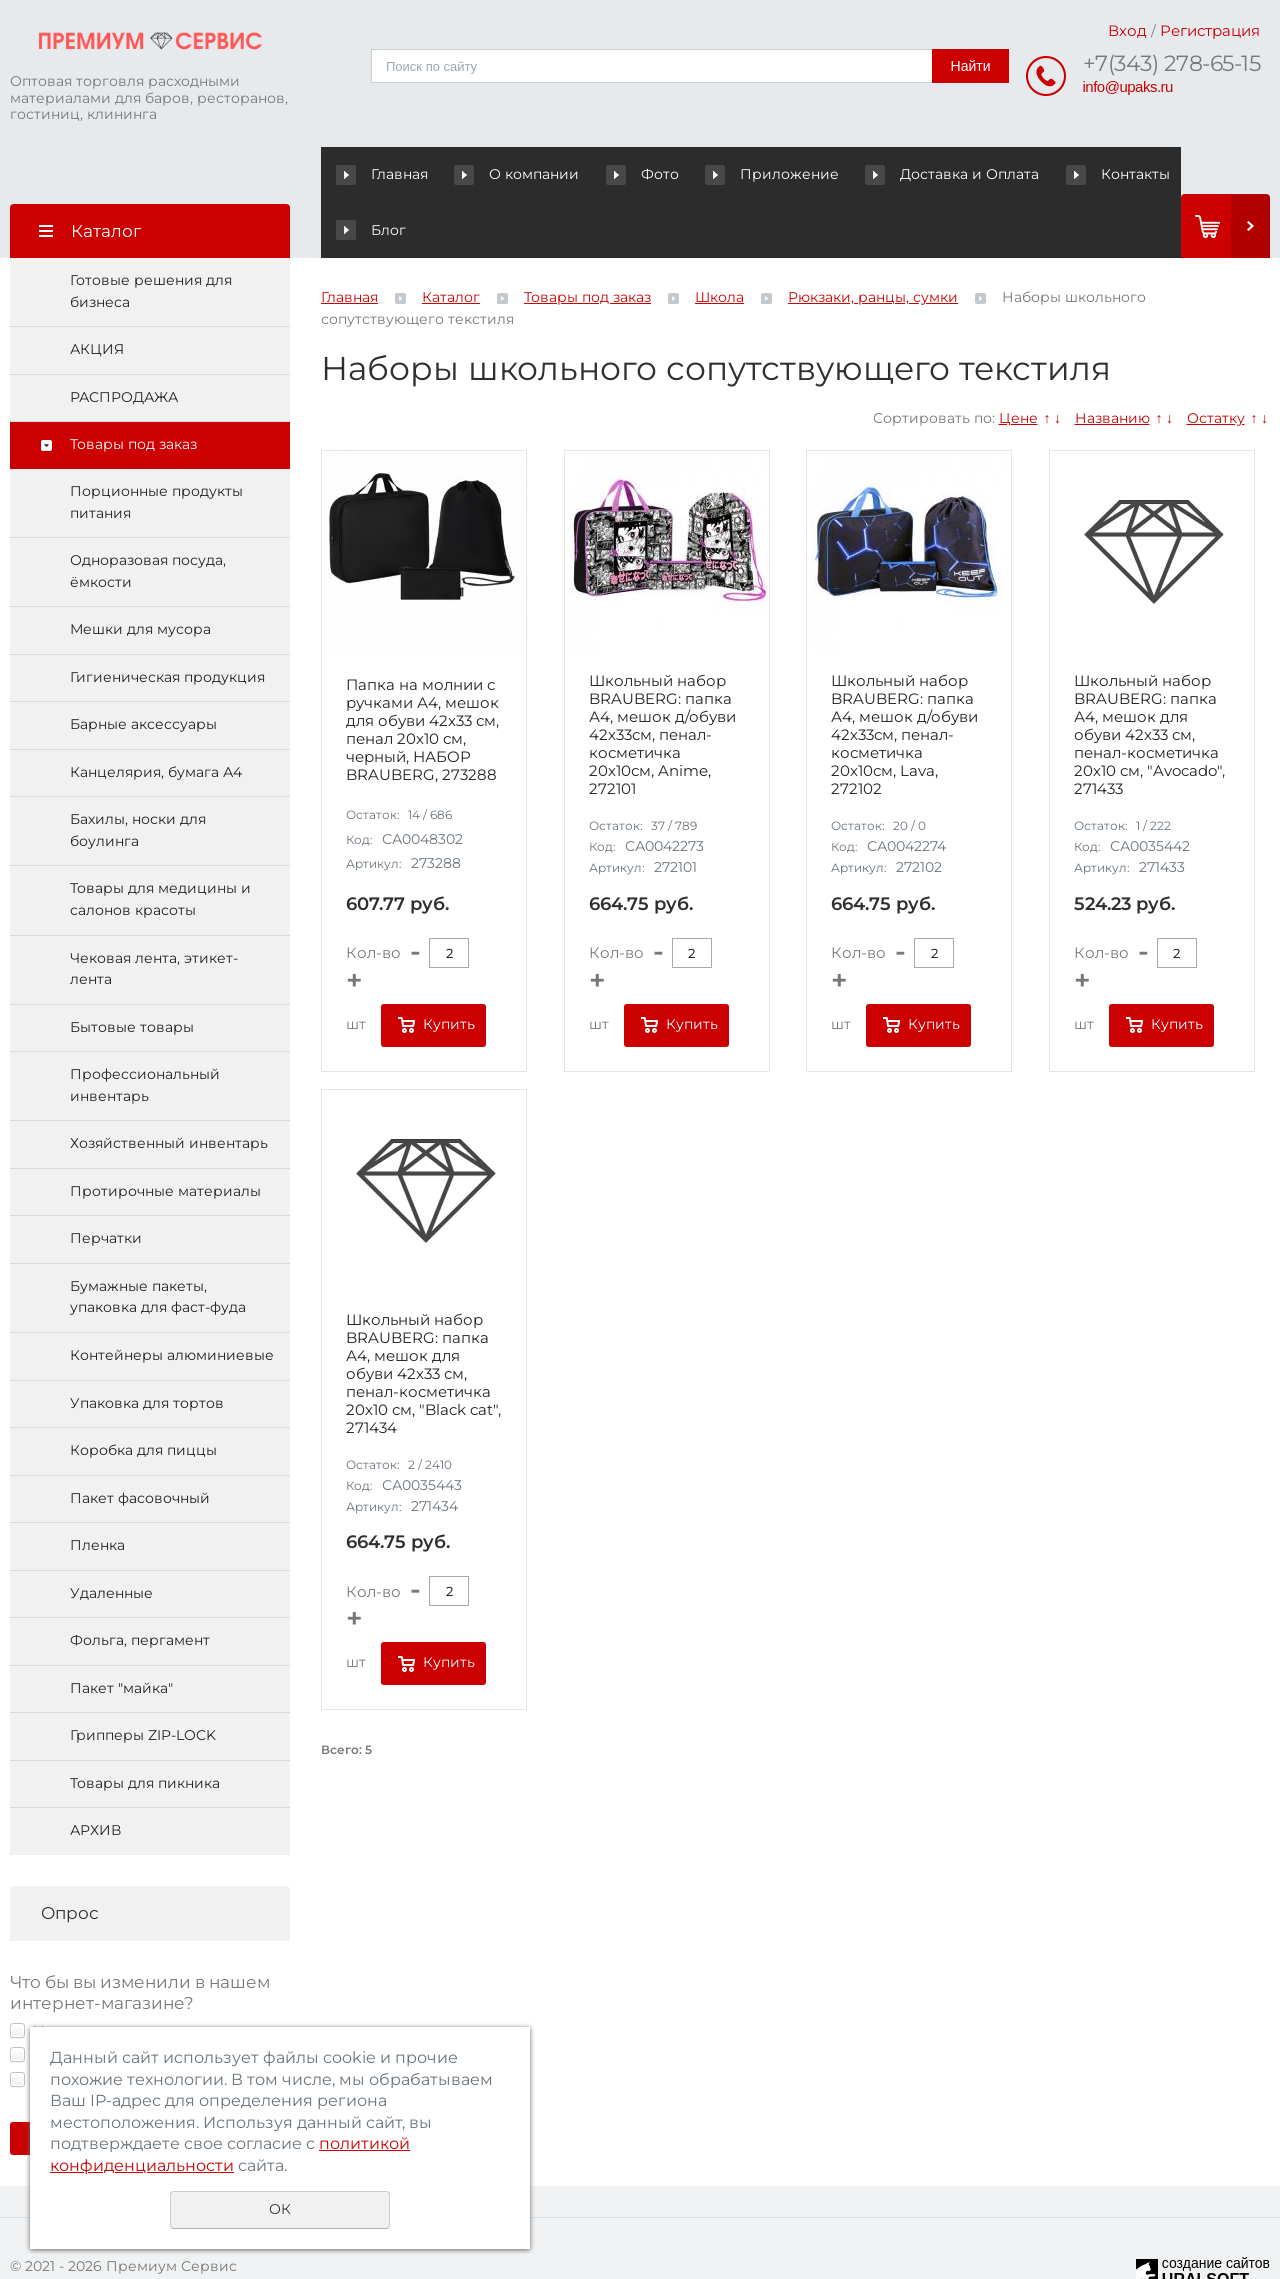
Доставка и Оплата (895, 174)
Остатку (1216, 362)
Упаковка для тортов (147, 1347)
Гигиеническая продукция (167, 622)
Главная (386, 174)
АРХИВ (95, 1775)
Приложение (734, 174)
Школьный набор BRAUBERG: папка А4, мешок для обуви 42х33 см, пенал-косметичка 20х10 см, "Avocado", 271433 (1149, 680)
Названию (1112, 362)
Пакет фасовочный (140, 1443)
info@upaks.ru (1128, 86)
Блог (1135, 174)
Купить (449, 969)
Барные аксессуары (143, 669)
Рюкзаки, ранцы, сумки (873, 242)
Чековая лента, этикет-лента (154, 913)
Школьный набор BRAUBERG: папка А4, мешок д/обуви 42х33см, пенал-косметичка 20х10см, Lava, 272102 (904, 680)
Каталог (451, 242)
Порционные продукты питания (156, 447)
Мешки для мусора (140, 574)
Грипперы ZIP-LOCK (143, 1680)
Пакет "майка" (121, 1633)
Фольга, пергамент (140, 1585)
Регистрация (1210, 30)
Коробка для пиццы (143, 1395)
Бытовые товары (132, 972)
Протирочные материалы (165, 1136)
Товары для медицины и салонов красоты (160, 844)
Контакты (1041, 174)
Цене (1018, 362)
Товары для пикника (145, 1728)
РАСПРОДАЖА (124, 342)
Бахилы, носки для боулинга (138, 775)
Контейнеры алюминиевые (172, 1300)
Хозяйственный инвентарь (169, 1088)
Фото (608, 174)
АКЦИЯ (97, 294)
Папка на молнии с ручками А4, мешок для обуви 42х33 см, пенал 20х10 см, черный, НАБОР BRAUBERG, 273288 (422, 675)
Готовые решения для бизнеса (151, 236)
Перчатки (106, 1183)
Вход (1127, 30)
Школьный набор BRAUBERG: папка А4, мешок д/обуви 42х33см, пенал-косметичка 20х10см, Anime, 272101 (662, 680)
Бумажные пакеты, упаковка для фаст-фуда (158, 1242)
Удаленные (111, 1538)
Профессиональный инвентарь (145, 1030)
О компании (502, 174)
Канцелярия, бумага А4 (156, 717)
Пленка (97, 1490)
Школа (719, 242)
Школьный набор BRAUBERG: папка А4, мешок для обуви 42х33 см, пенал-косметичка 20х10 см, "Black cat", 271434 (423, 1318)
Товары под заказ (133, 389)
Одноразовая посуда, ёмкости (148, 516)
